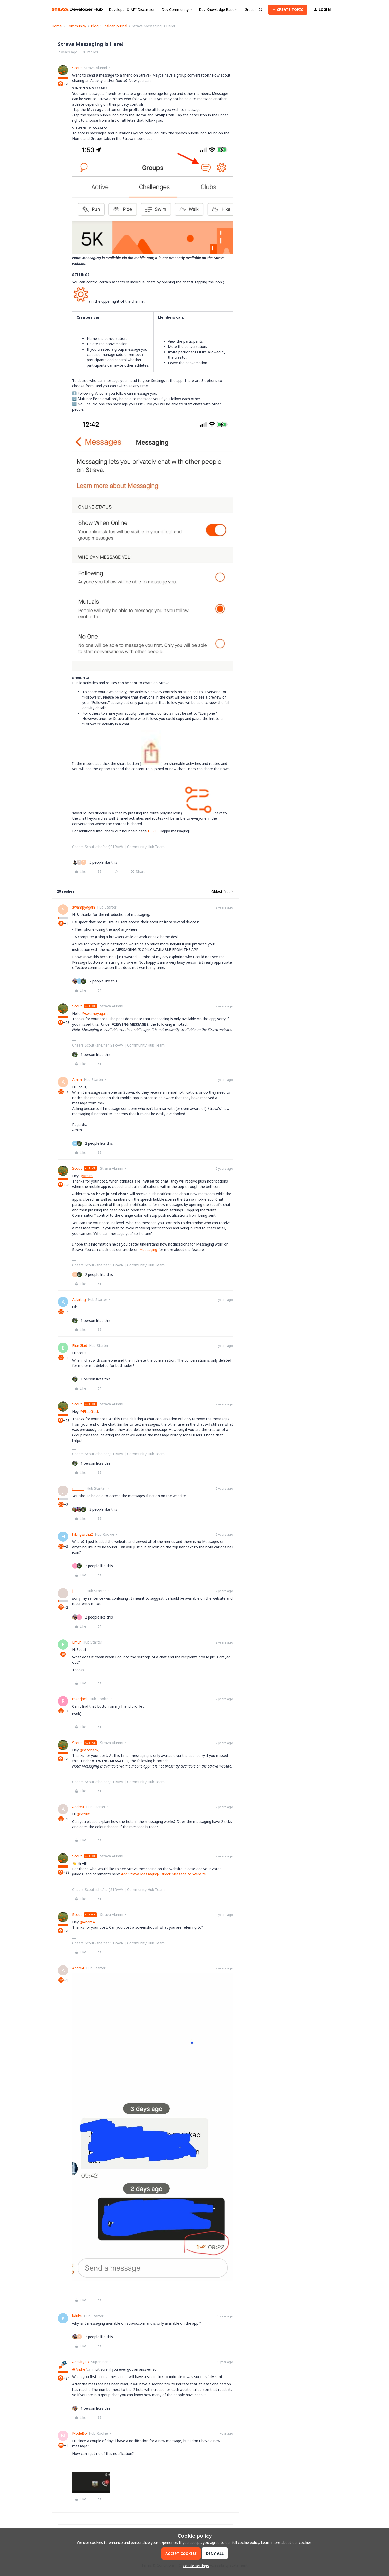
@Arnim (86, 1175)
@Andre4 (87, 1922)
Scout (77, 67)
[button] (287, 10)
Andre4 (78, 1806)
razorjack (80, 1698)
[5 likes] (94, 862)
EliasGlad (79, 1345)
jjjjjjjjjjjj (78, 1488)
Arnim (77, 1079)
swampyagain (83, 907)
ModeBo (79, 2433)
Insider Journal (115, 25)
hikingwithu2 (82, 1534)
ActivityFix (80, 2361)
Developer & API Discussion (132, 9)
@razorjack (89, 1750)
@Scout (83, 1814)
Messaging (148, 1249)
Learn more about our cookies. (286, 2542)
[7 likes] (94, 981)
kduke (77, 2315)
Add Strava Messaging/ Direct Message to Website (163, 1874)
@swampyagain (95, 1013)
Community (76, 25)
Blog (95, 25)
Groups (251, 9)
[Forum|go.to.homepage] (77, 9)
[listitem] (152, 1429)
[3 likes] (94, 1509)
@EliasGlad (89, 1411)
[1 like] (91, 1054)
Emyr (76, 1642)
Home (57, 25)
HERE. (152, 831)
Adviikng (79, 1299)
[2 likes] (92, 1143)
